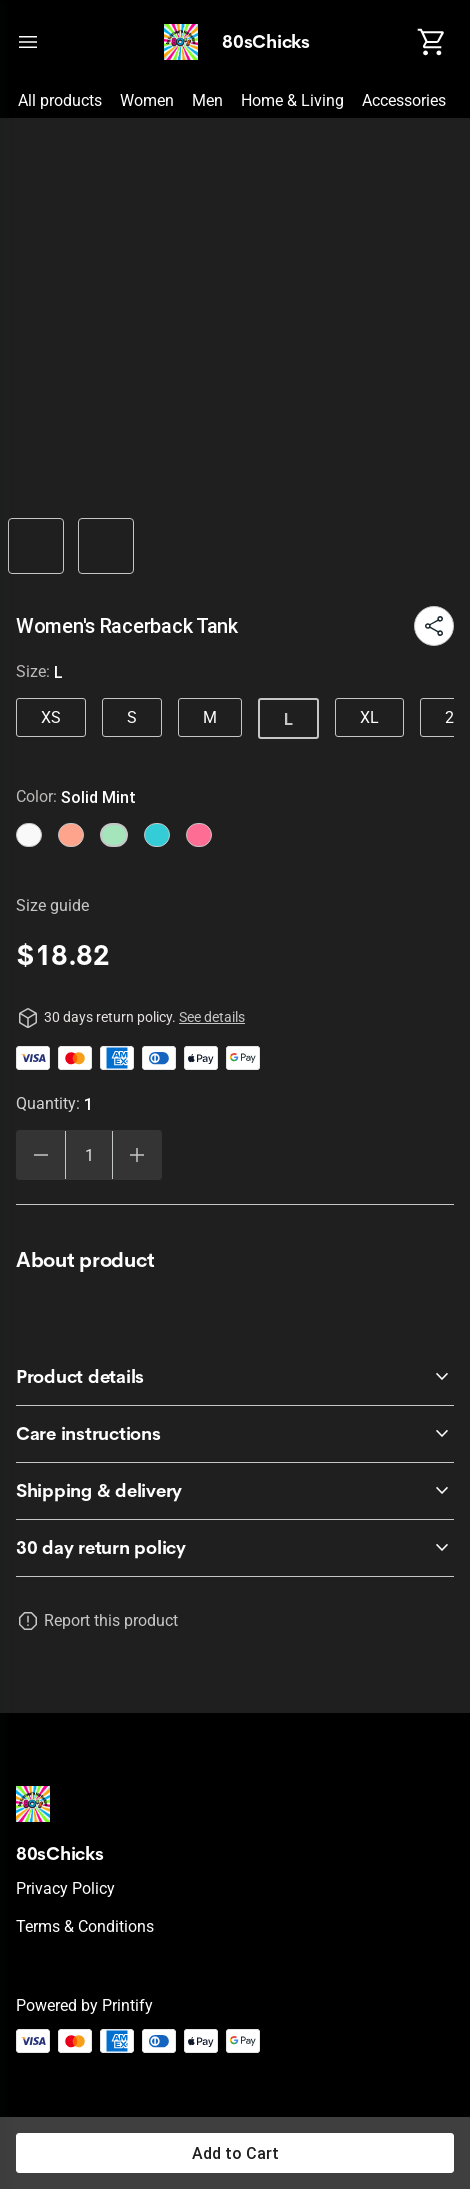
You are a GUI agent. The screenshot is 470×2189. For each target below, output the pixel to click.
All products (60, 100)
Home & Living (292, 100)
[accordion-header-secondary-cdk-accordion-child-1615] (235, 1491)
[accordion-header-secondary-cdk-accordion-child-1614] (235, 1434)
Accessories (404, 100)
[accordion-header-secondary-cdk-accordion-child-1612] (235, 1548)
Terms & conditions (85, 1926)
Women (147, 100)
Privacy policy (65, 1888)
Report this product (111, 1620)
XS (51, 717)
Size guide (52, 905)
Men (207, 100)
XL (369, 717)
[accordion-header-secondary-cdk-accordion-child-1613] (235, 1377)
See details (212, 1017)
